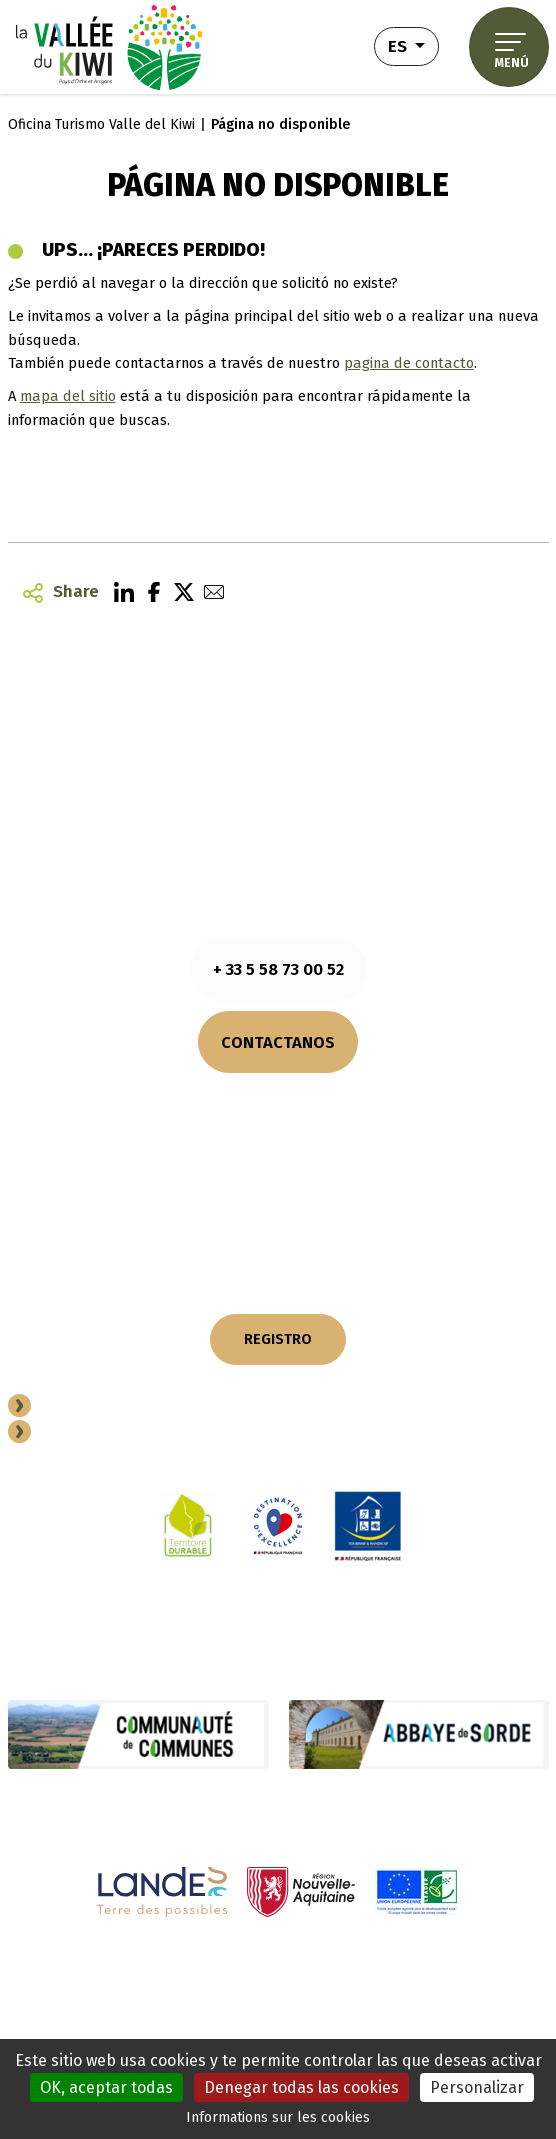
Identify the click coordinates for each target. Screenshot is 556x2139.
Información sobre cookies (201, 1972)
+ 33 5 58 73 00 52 (278, 969)
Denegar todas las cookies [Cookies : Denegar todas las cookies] (301, 2087)
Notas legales (61, 1972)
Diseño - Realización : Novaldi (455, 2027)
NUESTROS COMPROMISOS (278, 1189)
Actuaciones (157, 1995)
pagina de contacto (409, 363)
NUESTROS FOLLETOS (278, 1156)
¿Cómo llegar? (278, 1122)
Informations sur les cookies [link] (278, 2117)
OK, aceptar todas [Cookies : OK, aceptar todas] (106, 2087)
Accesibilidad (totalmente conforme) (321, 1995)
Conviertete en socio (120, 1408)
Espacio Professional (123, 1434)
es (413, 44)
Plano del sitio (488, 1972)
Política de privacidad (364, 1972)
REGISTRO (278, 1339)
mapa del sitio (68, 396)
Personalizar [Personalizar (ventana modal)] (477, 2087)
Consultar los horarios (278, 1099)
